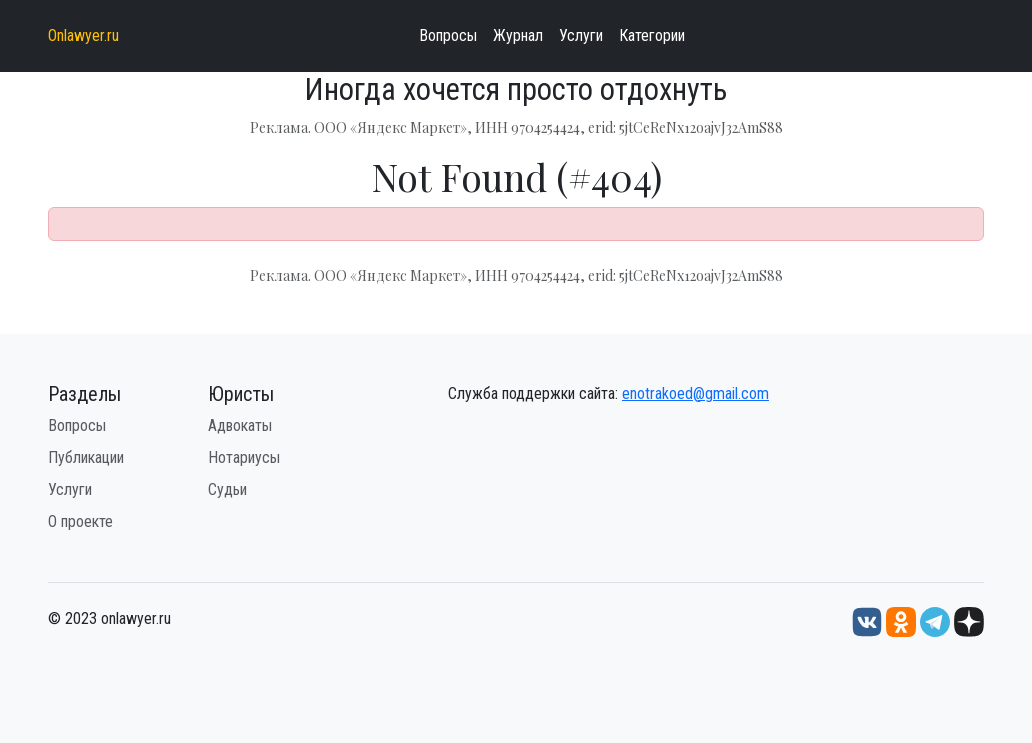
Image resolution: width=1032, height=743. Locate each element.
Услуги (581, 35)
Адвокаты (240, 425)
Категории (652, 35)
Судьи (227, 489)
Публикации (86, 457)
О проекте (80, 521)
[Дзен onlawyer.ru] (969, 620)
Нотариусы (244, 457)
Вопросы (448, 35)
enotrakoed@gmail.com (695, 393)
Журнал (518, 35)
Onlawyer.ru (83, 35)
